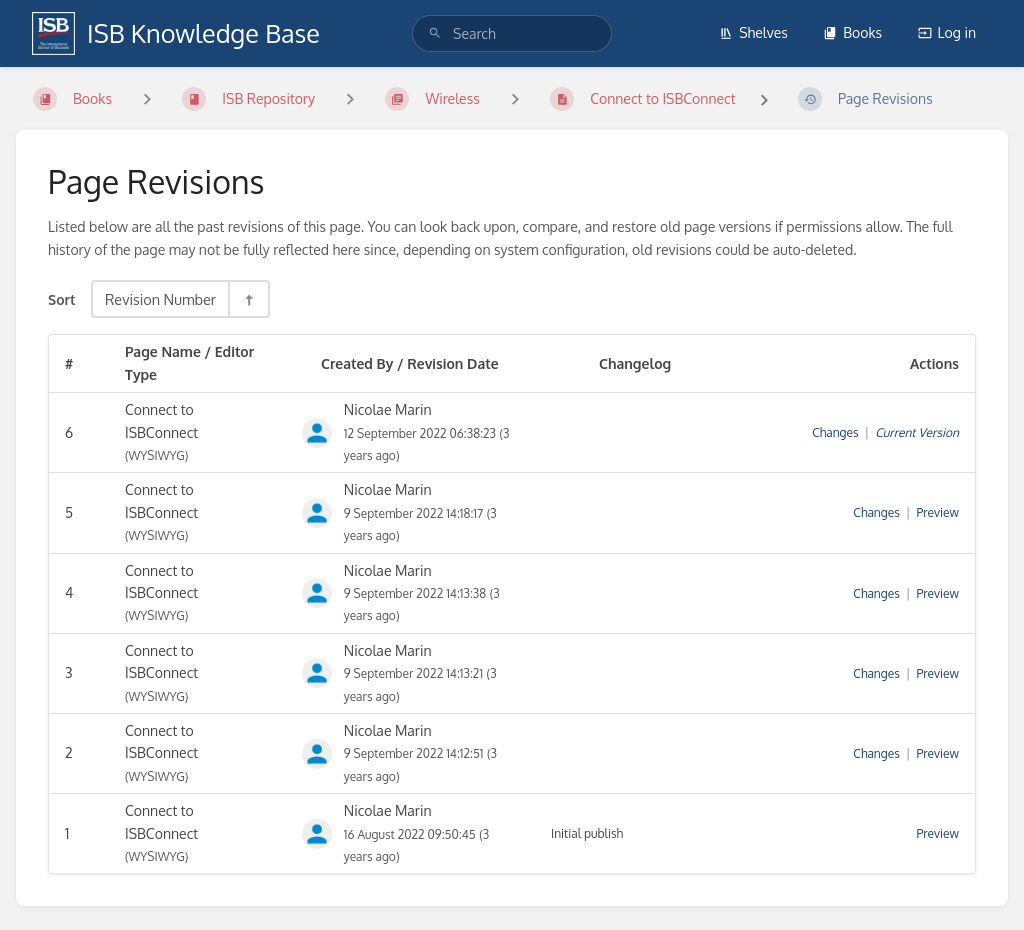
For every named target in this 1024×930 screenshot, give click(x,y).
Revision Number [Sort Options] (160, 299)
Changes (835, 432)
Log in (947, 32)
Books (852, 32)
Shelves (753, 32)
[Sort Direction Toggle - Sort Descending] (248, 299)
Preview (938, 512)
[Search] (435, 33)
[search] (512, 33)
